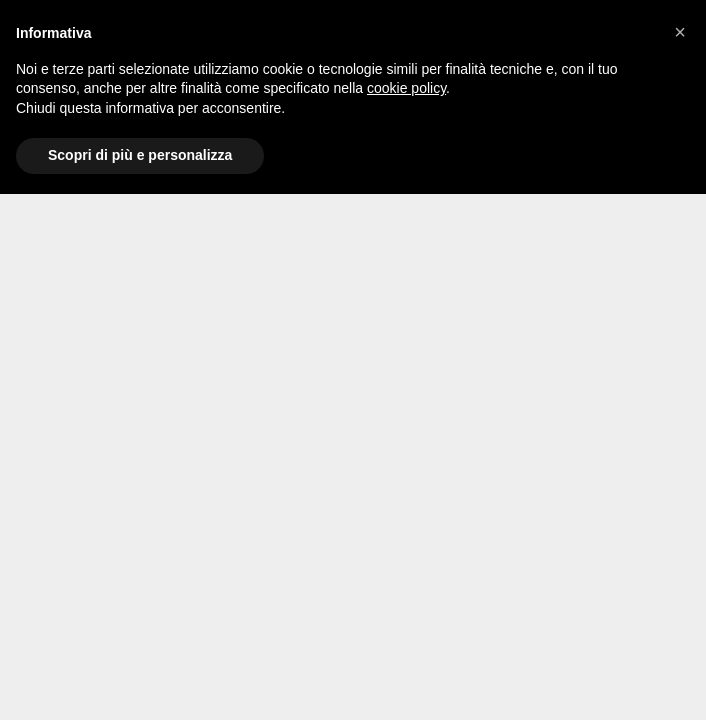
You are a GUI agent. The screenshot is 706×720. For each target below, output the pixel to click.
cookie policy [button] (406, 88)
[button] (680, 32)
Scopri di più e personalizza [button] (140, 155)
